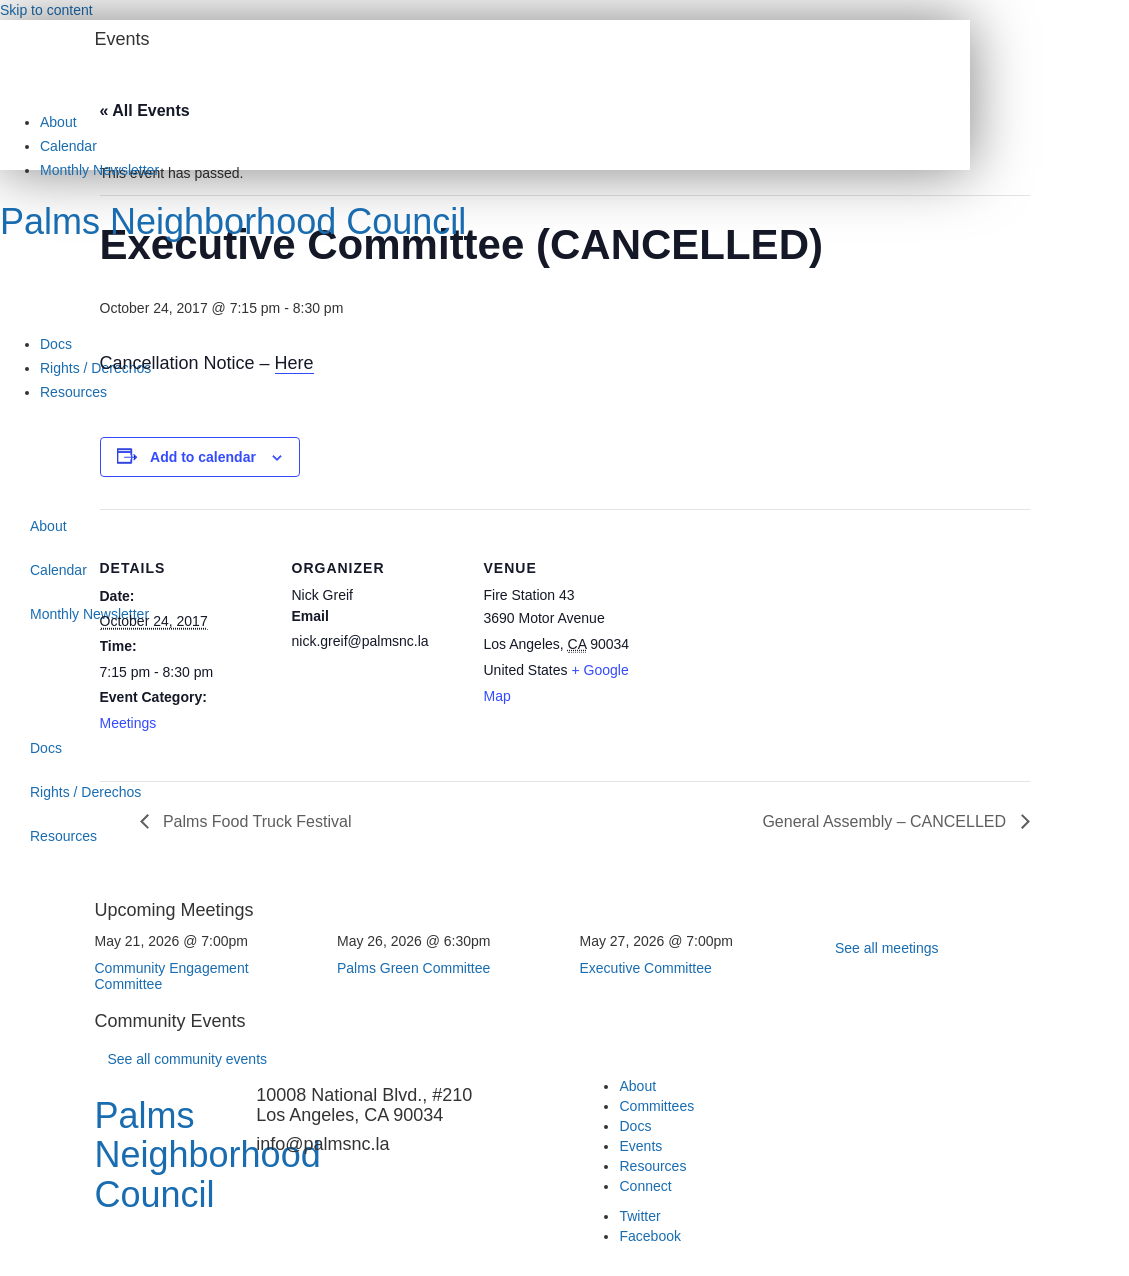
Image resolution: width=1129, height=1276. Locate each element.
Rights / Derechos (95, 368)
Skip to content (46, 10)
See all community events (188, 1059)
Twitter (639, 1216)
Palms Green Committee (413, 968)
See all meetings (887, 948)
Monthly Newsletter (99, 170)
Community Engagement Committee (172, 975)
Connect (645, 1186)
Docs (56, 344)
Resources (73, 392)
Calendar (68, 146)
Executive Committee (646, 968)
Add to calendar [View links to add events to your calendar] (203, 457)
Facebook (649, 1236)
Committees (656, 1106)
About (58, 122)
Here (294, 363)
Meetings (128, 723)
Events (640, 1146)
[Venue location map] (781, 646)
